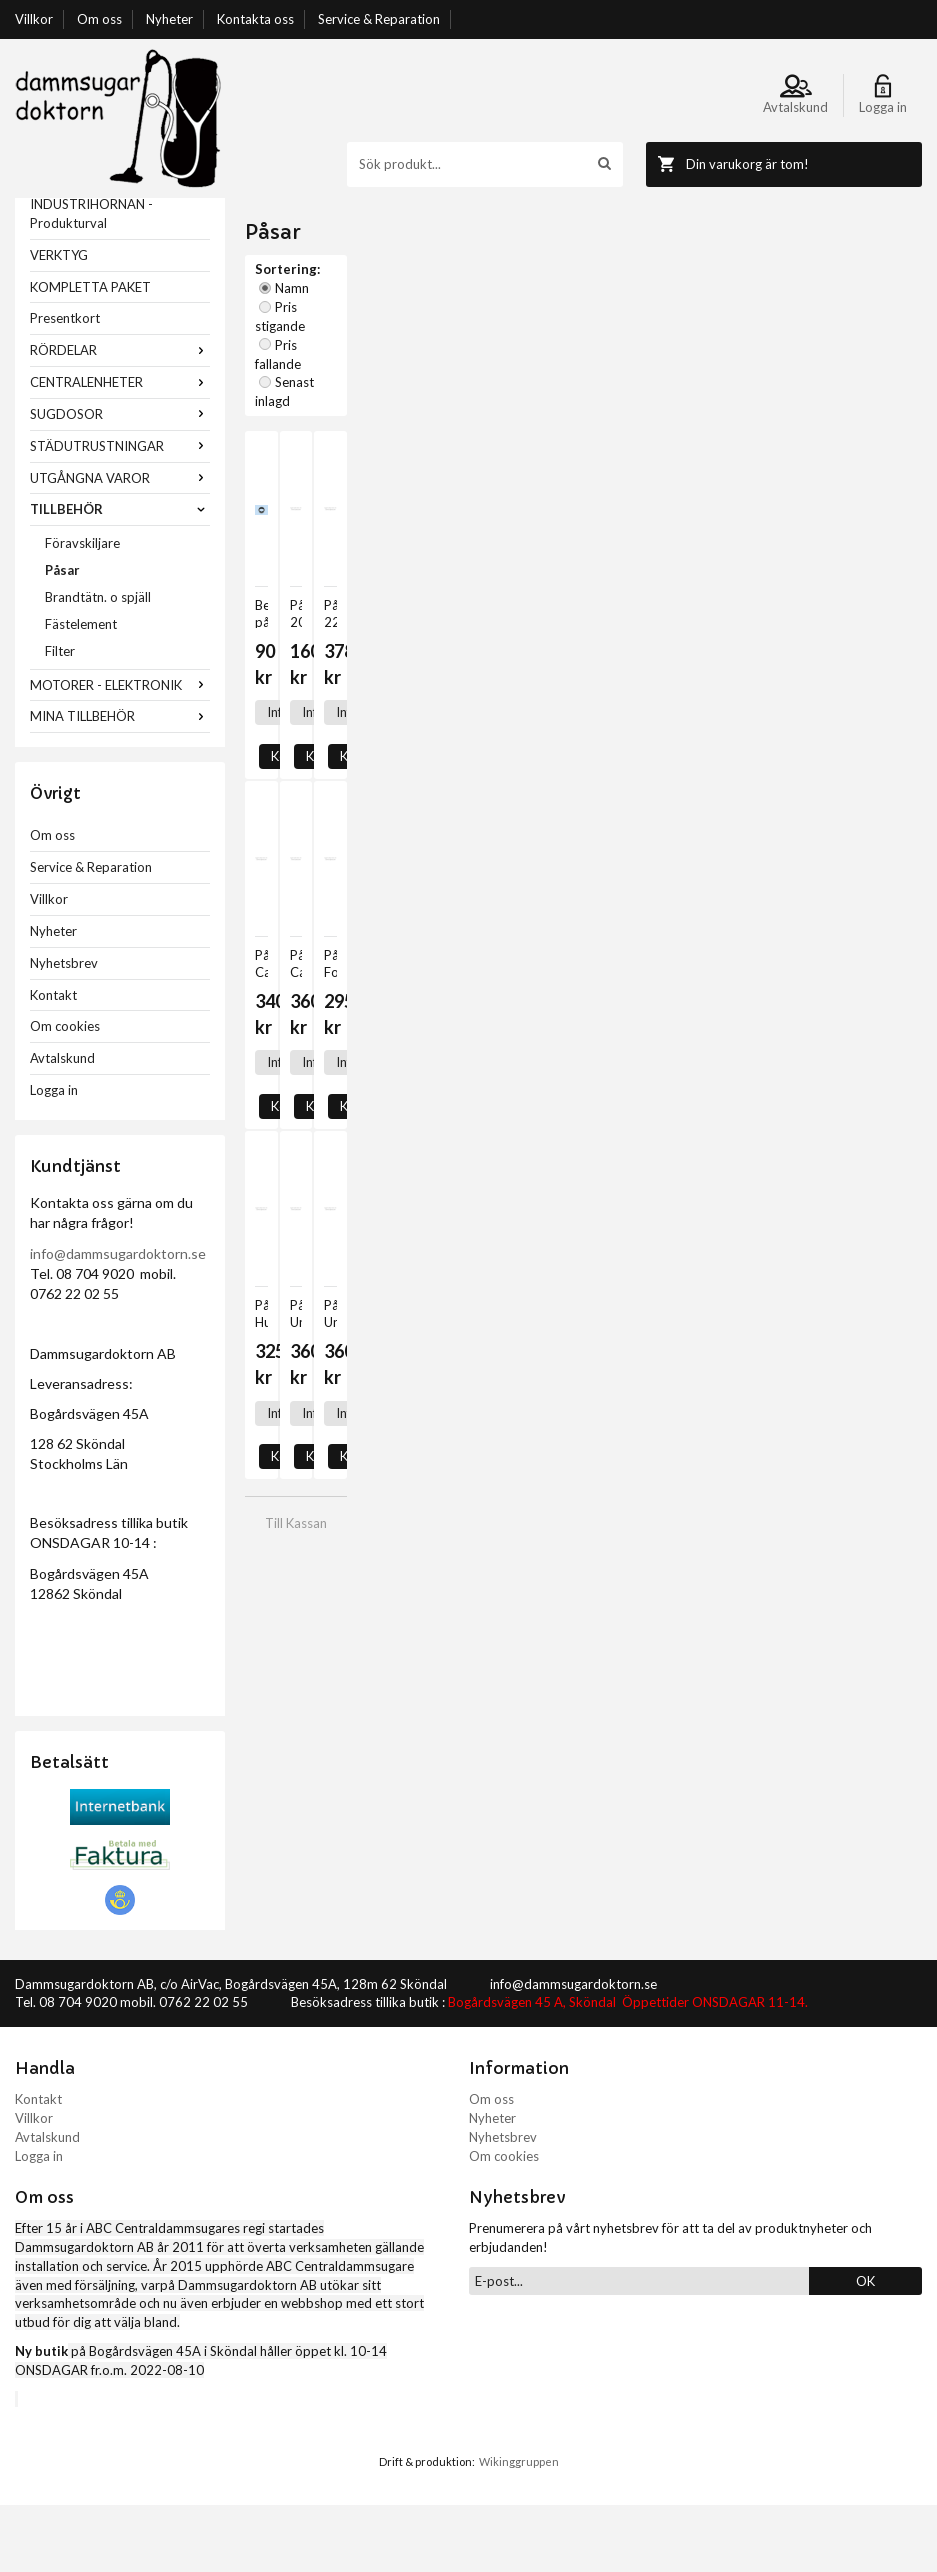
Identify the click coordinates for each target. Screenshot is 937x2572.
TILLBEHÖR (120, 576)
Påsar (62, 637)
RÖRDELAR (120, 417)
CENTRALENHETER (120, 449)
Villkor (34, 19)
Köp (333, 584)
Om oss (99, 19)
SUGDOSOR (120, 481)
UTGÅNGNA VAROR (120, 545)
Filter (60, 718)
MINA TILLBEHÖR (120, 783)
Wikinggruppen (519, 2528)
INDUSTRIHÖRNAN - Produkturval (91, 280)
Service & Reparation (379, 19)
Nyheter (169, 19)
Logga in (54, 1157)
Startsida (271, 207)
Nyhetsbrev (64, 1030)
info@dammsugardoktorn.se (118, 1320)
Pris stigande (429, 299)
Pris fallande (525, 299)
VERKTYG (59, 322)
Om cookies (65, 1093)
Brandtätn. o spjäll (98, 664)
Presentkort (65, 385)
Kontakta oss (255, 19)
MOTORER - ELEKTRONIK (120, 752)
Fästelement (81, 691)
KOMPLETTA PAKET (90, 354)
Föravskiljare (82, 610)
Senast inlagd (622, 299)
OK (865, 2348)
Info (278, 584)
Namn (352, 299)
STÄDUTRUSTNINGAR (120, 513)
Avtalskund (62, 1125)
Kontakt (53, 1062)
